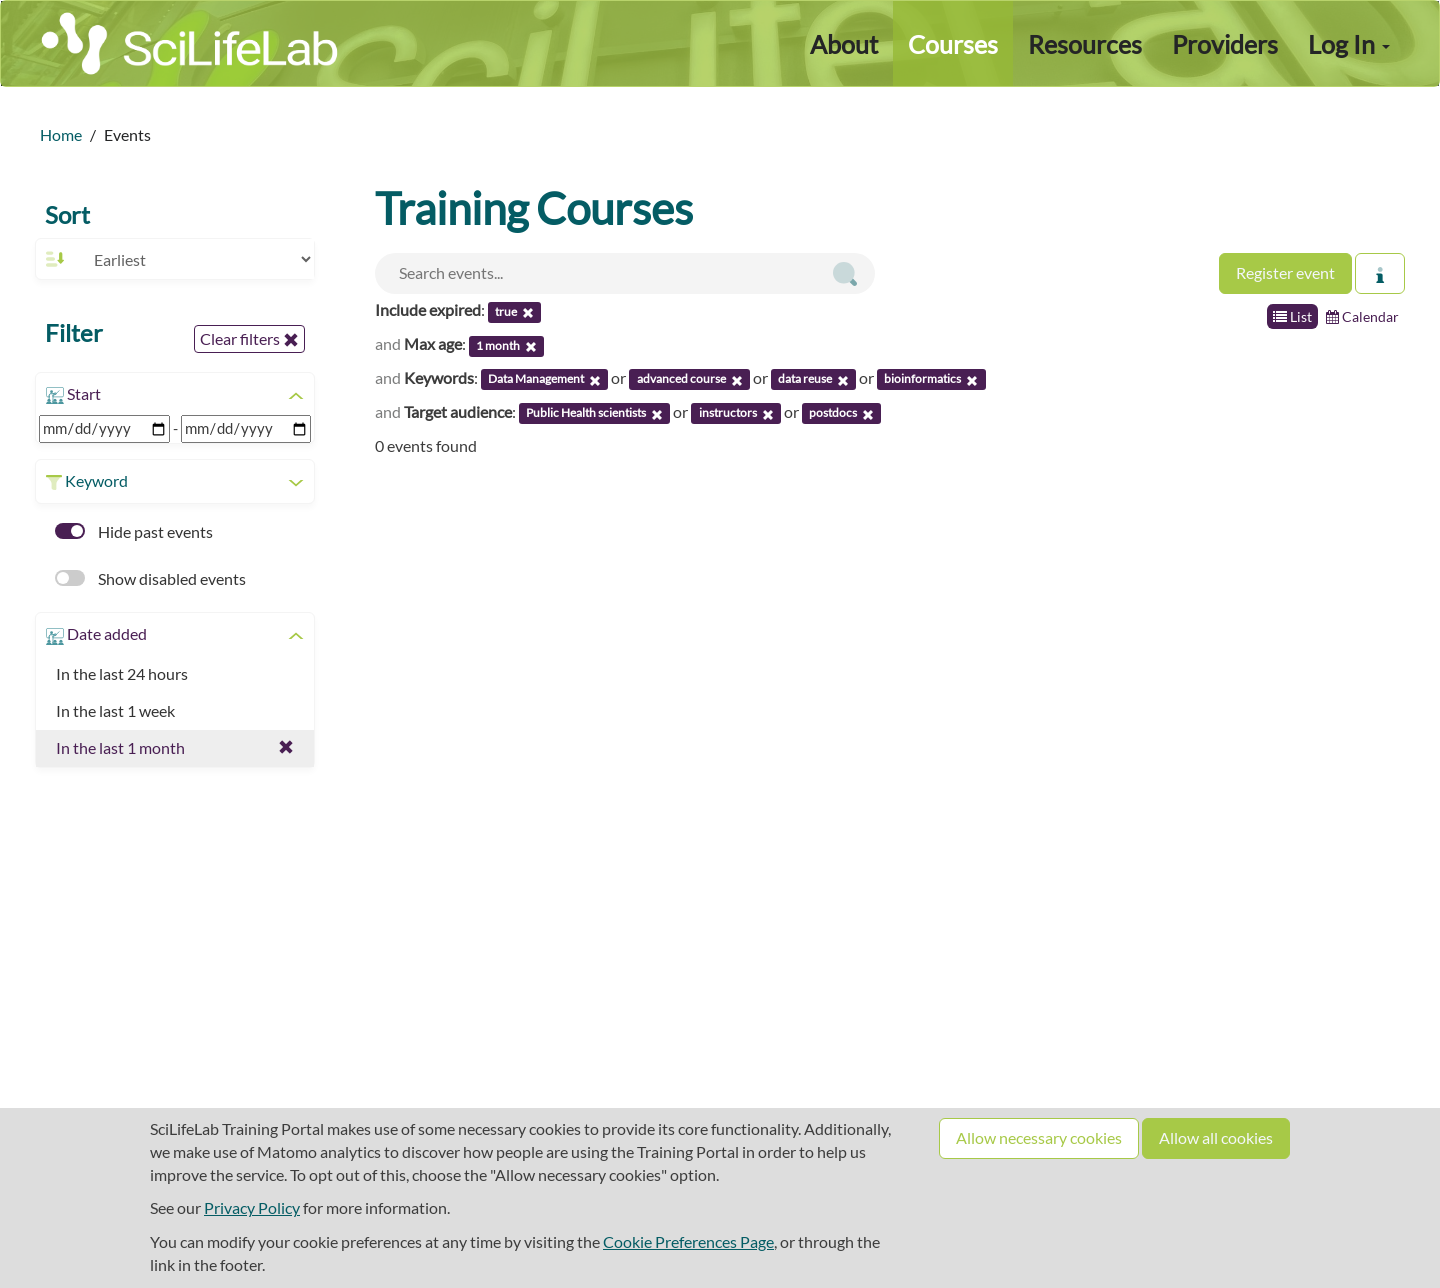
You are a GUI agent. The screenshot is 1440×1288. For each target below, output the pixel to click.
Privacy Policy (252, 1207)
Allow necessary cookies (1039, 1137)
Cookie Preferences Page (688, 1241)
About (844, 44)
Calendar (1362, 316)
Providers (1225, 44)
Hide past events (134, 531)
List (1292, 316)
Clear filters (249, 339)
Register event (1285, 272)
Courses (953, 44)
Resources (1085, 44)
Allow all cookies (1216, 1137)
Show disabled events (150, 578)
